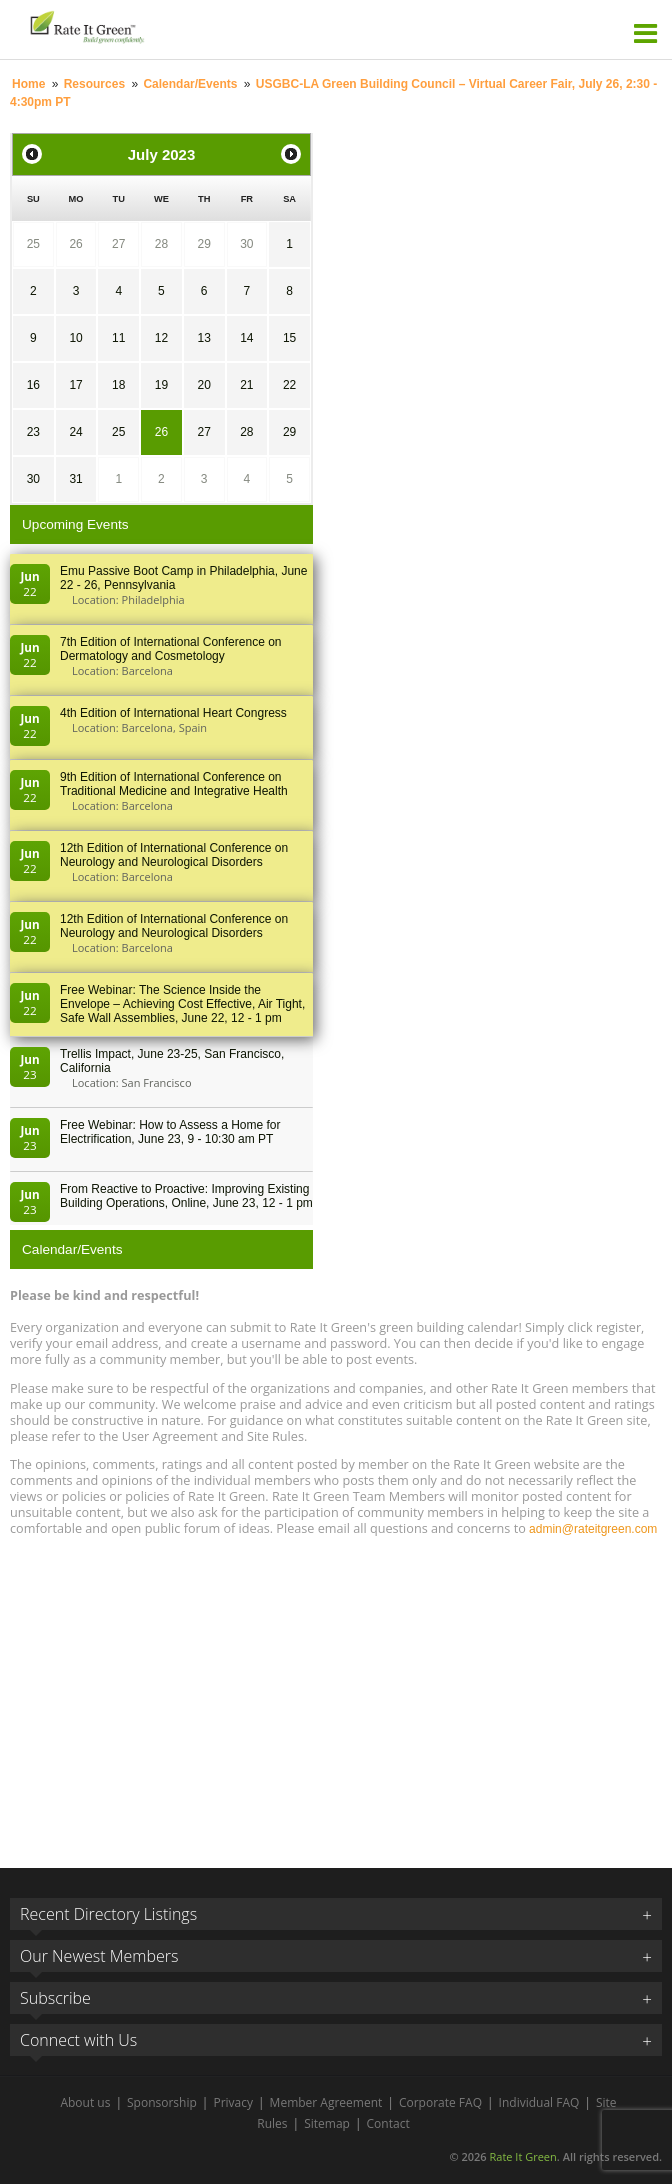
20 (203, 385)
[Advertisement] (336, 1693)
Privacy (233, 2102)
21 (246, 385)
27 (118, 244)
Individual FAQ (539, 2102)
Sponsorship (162, 2102)
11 (118, 338)
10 (75, 338)
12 (161, 338)
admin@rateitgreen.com (593, 1529)
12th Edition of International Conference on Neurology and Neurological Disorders (174, 855)
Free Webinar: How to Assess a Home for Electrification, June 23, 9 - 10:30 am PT (170, 1132)
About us (85, 2102)
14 (246, 338)
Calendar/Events (190, 84)
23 (33, 432)
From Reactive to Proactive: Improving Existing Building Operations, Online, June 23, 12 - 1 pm (186, 1196)
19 (161, 385)
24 (75, 432)
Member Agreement (326, 2102)
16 (33, 385)
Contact (388, 2123)
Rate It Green (522, 2156)
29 (203, 244)
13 (203, 338)
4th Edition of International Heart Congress (173, 713)
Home (28, 84)
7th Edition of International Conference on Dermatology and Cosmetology (170, 649)
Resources (94, 84)
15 (289, 338)
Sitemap (327, 2123)
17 (75, 385)
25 (33, 244)
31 (75, 479)
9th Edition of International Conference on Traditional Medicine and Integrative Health (174, 784)
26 (75, 244)
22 (289, 385)
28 (161, 244)
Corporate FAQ (440, 2102)
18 (118, 385)
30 (246, 244)
